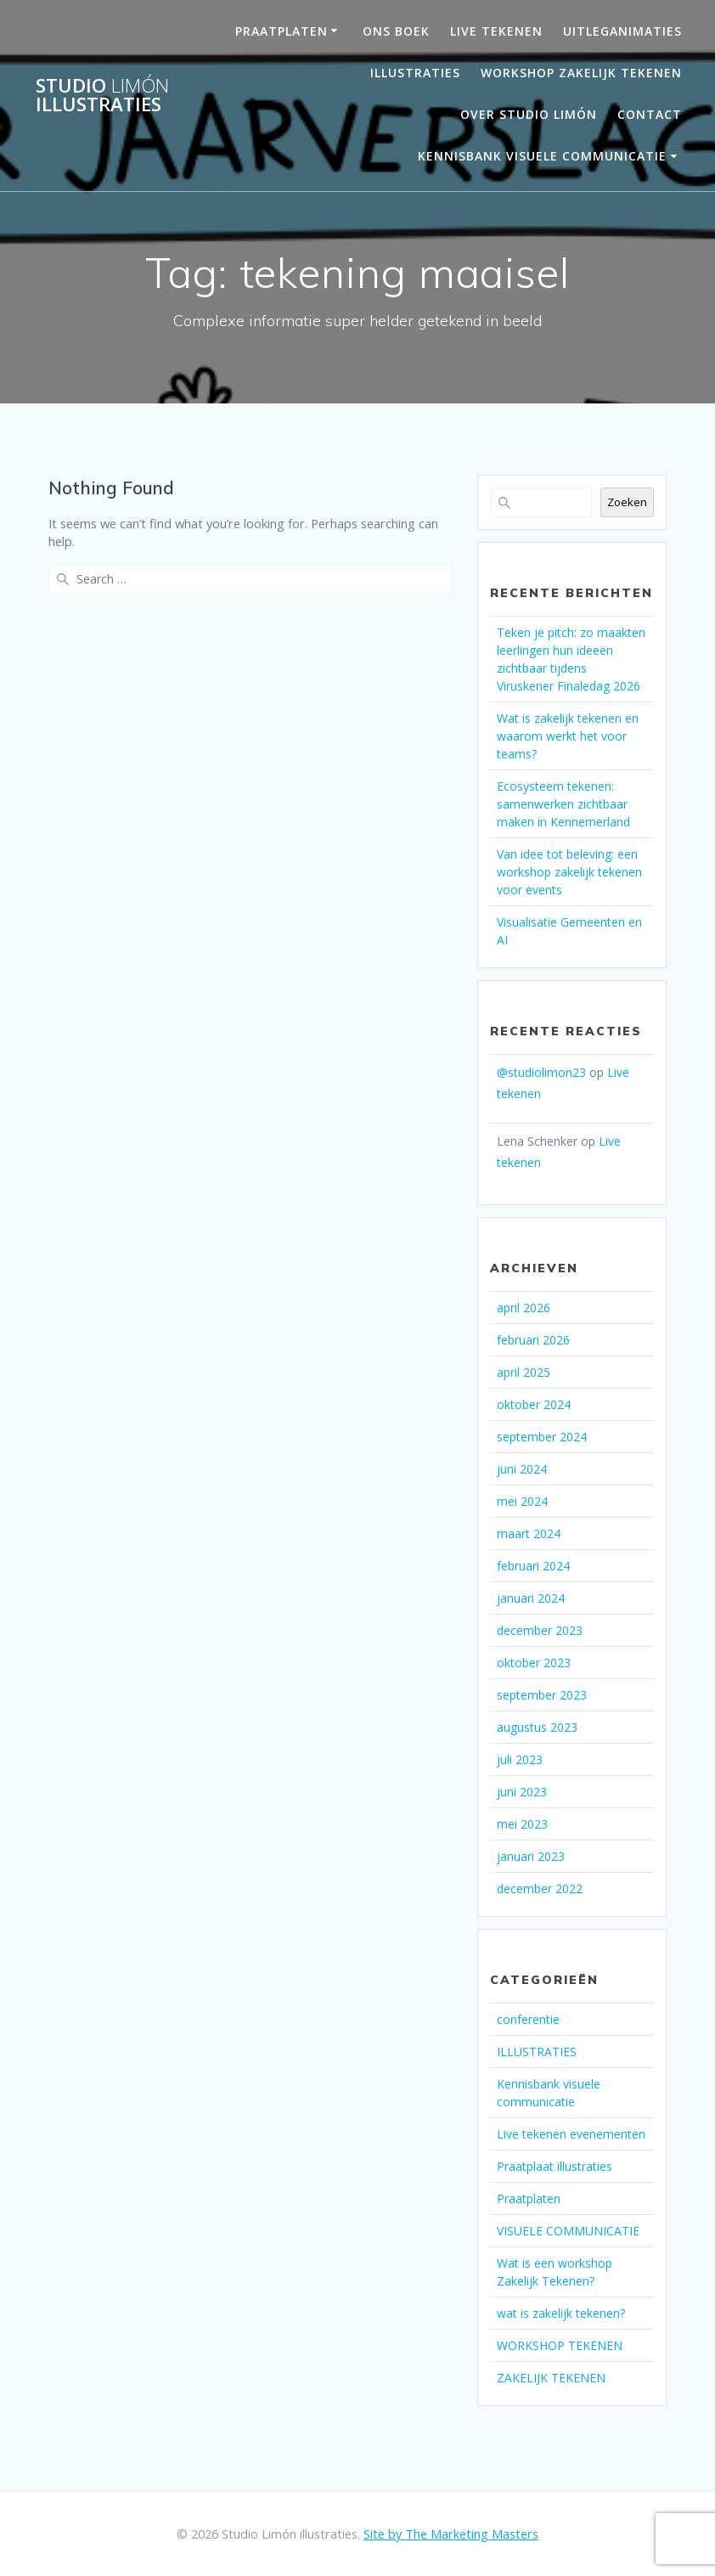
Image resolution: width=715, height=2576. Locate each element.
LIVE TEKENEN (496, 31)
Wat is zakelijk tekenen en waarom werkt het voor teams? (568, 736)
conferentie (528, 2019)
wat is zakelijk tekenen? (561, 2313)
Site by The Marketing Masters (450, 2533)
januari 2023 (531, 1856)
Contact (649, 114)
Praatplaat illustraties (554, 2166)
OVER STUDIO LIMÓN (528, 114)
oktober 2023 (534, 1662)
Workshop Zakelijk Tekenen (581, 73)
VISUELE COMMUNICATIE (568, 2231)
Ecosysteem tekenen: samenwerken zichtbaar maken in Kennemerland (563, 804)
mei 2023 (522, 1824)
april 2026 (523, 1307)
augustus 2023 (537, 1727)
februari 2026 (533, 1340)
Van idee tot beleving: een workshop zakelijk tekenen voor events (569, 872)
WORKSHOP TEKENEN (559, 2345)
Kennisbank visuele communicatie (542, 156)
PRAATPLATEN (281, 31)
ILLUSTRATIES (537, 2051)
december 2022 (540, 1888)
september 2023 (542, 1695)
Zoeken (627, 502)
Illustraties (415, 73)
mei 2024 (522, 1501)
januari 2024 (531, 1598)
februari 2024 (533, 1566)
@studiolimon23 (541, 1072)
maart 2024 (528, 1533)
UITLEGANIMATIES (622, 31)
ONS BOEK (396, 31)
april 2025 (523, 1372)
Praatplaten (528, 2198)
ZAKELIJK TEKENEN (551, 2378)
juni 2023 (522, 1792)
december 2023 (540, 1630)
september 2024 (542, 1437)
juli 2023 (520, 1759)
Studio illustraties (102, 95)
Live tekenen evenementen (571, 2134)
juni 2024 (522, 1469)
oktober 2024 (534, 1404)
